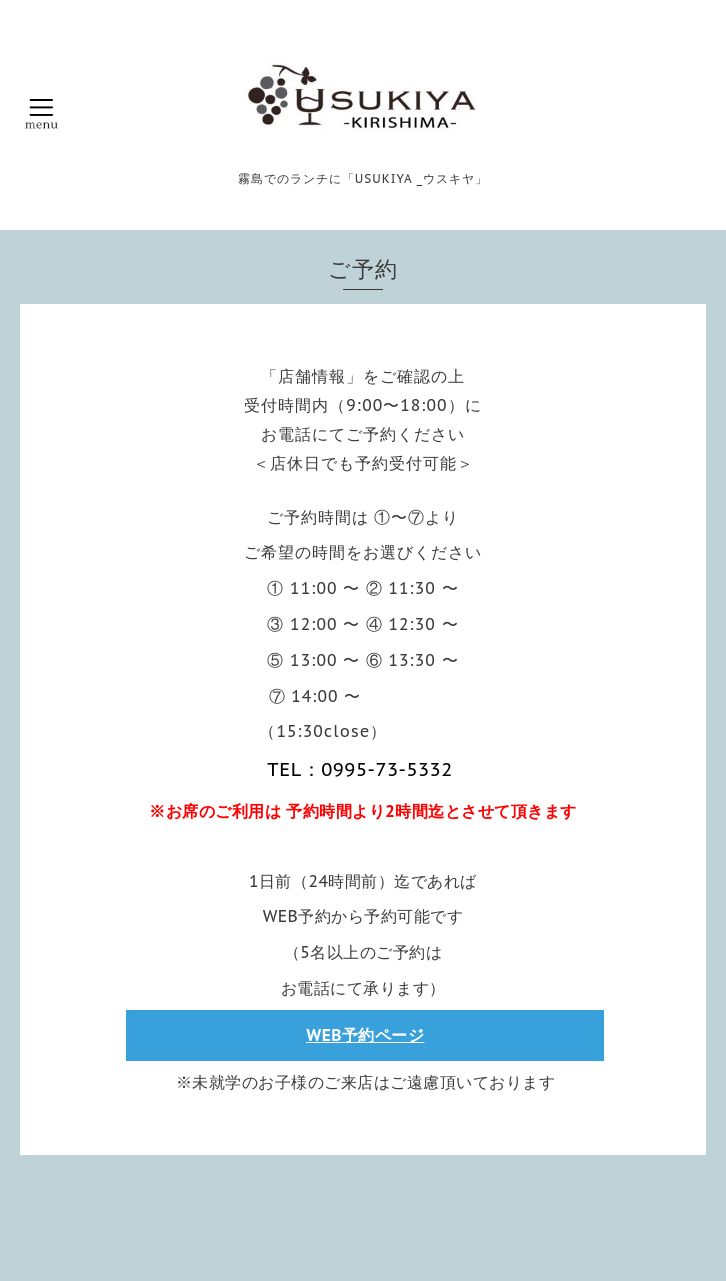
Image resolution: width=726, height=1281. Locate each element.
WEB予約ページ (365, 1035)
